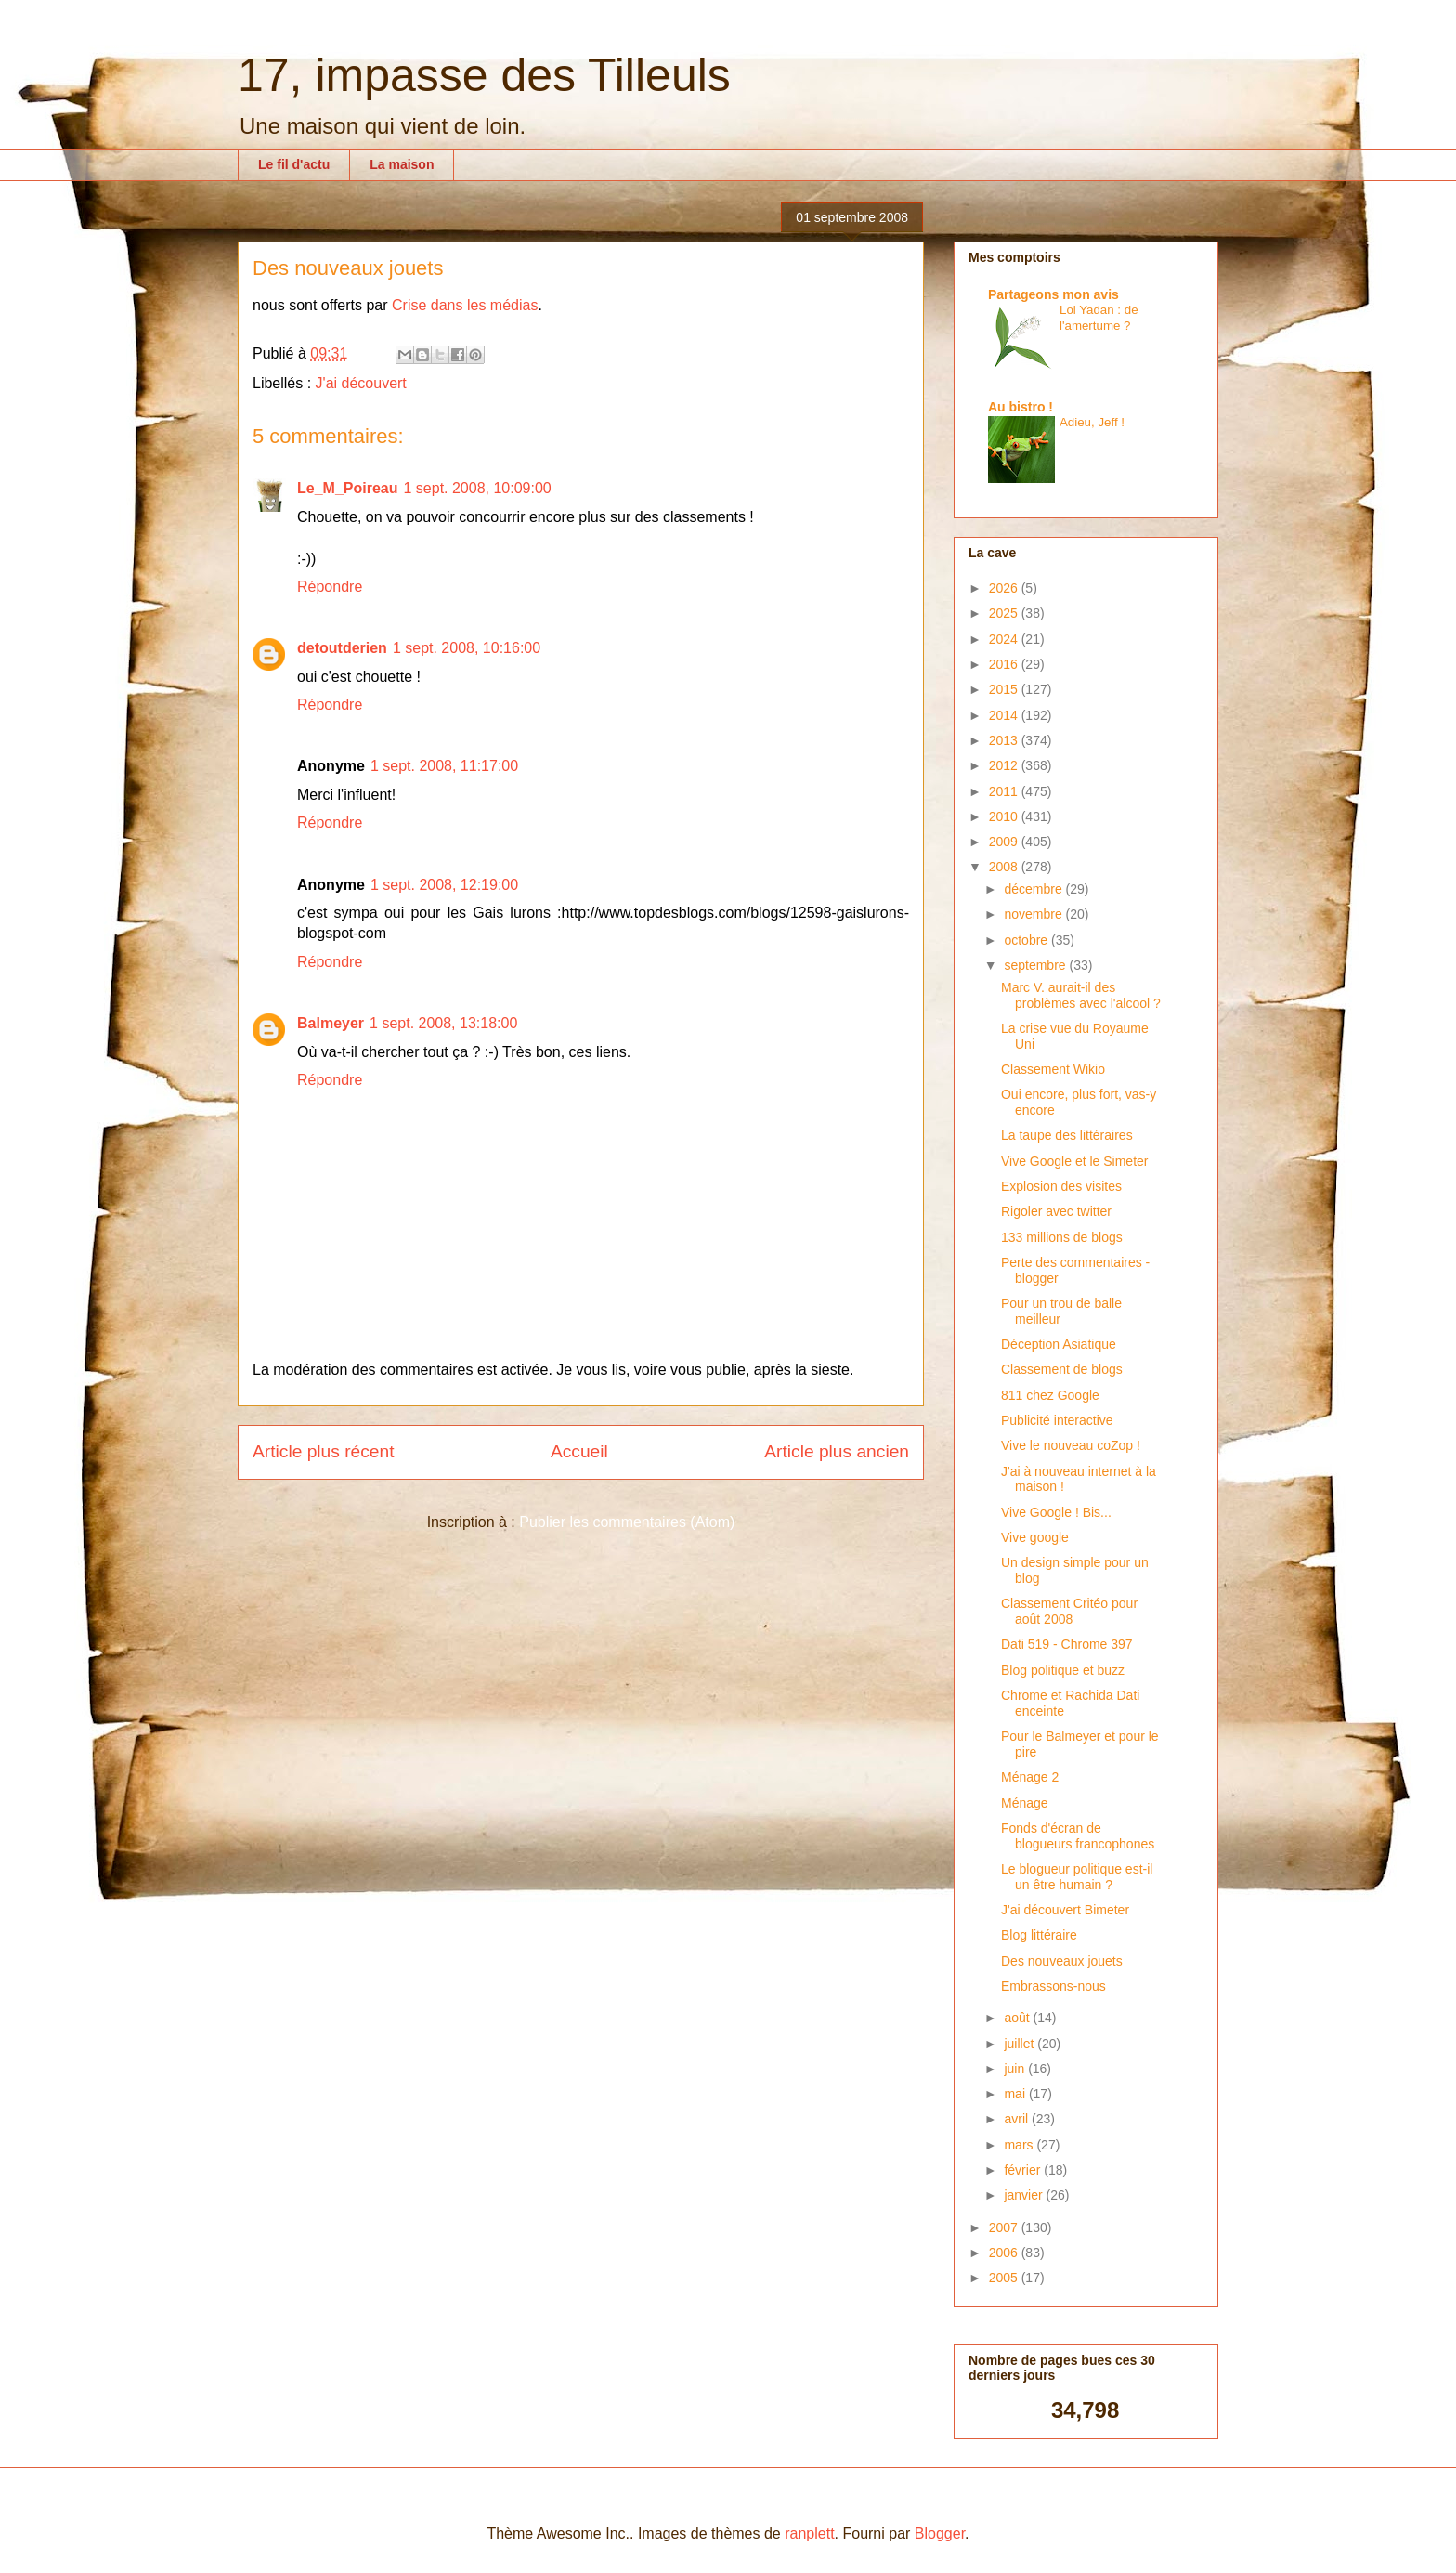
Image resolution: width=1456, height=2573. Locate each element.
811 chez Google (1050, 1395)
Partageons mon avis (1053, 294)
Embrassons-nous (1053, 1986)
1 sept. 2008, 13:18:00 (443, 1023)
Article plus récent (324, 1451)
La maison (402, 164)
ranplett (809, 2533)
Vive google (1035, 1537)
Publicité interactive (1057, 1420)
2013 (1005, 740)
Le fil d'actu (294, 164)
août (1018, 2017)
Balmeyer (330, 1023)
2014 (1005, 715)
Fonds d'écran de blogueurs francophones (1077, 1836)
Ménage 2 (1030, 1777)
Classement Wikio (1053, 1069)
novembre (1034, 914)
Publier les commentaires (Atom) (626, 1522)
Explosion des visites (1061, 1186)
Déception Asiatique (1058, 1344)
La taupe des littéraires (1067, 1135)
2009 (1005, 841)
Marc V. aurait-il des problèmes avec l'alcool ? (1081, 995)
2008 (1005, 866)
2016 (1005, 664)
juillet (1020, 2043)
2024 (1005, 639)
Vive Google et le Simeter (1075, 1161)
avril (1018, 2118)
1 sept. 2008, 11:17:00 (444, 766)
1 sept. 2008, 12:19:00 (444, 885)
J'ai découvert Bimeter (1065, 1909)
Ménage (1024, 1803)
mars (1020, 2144)
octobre (1027, 940)
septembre (1036, 965)
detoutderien (342, 648)
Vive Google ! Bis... (1056, 1512)
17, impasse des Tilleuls (484, 75)
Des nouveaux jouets (1062, 1960)
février (1024, 2169)
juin (1016, 2068)
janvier (1025, 2195)
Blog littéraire (1039, 1934)
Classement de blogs (1062, 1369)
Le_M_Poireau (347, 488)
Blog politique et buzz (1062, 1670)
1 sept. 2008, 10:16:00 (466, 648)
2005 (1005, 2277)
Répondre (329, 586)
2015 (1005, 689)
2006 (1005, 2252)
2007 (1005, 2227)
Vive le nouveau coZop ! (1070, 1445)
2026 (1005, 588)
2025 (1005, 613)
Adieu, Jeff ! (1092, 422)
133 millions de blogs (1062, 1237)
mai (1016, 2093)
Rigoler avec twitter (1056, 1211)
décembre (1034, 889)
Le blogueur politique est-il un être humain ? (1076, 1876)
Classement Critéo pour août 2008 (1069, 1611)
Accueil (579, 1451)
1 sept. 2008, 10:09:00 (477, 488)
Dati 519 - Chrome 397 (1067, 1644)
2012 (1005, 765)
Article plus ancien (836, 1451)
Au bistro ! (1020, 406)
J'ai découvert (361, 383)
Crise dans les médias (465, 305)
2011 (1005, 791)
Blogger (940, 2533)
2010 (1005, 816)
